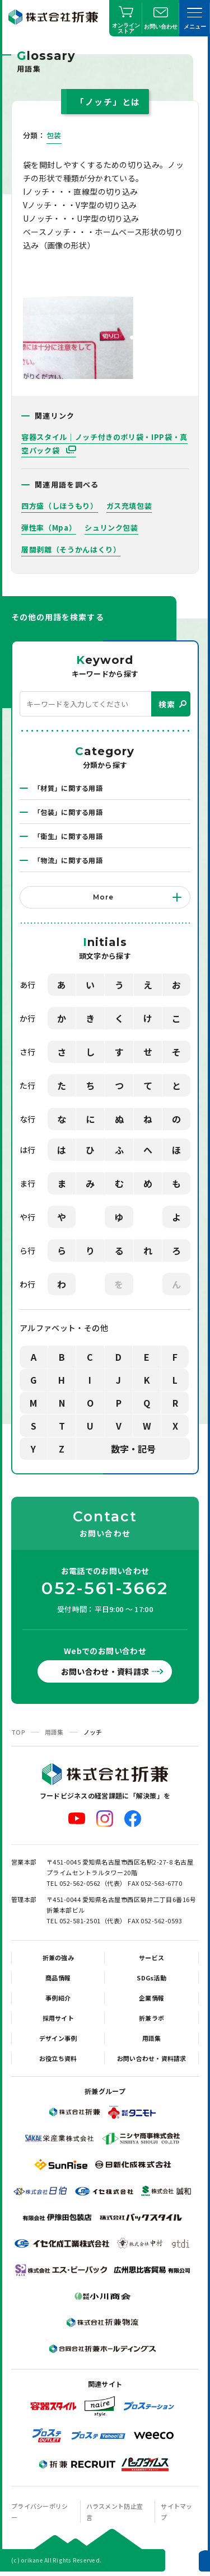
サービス (151, 1957)
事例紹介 (58, 1997)
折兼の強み (58, 1957)
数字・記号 (133, 1448)
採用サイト (58, 2017)
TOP (18, 1731)
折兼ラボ (151, 2017)
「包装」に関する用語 (68, 812)
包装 (54, 135)
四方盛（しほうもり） (59, 505)
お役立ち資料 (58, 2058)
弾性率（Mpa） (48, 527)
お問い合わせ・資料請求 (105, 1671)
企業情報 (151, 1997)
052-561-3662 (104, 1588)
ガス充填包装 (129, 505)
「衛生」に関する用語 (68, 836)
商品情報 (58, 1977)
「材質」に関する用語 (68, 788)
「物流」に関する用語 (68, 860)
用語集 (54, 1731)
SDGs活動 (151, 1977)
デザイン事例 (58, 2038)
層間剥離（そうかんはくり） (70, 549)
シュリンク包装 (111, 527)
